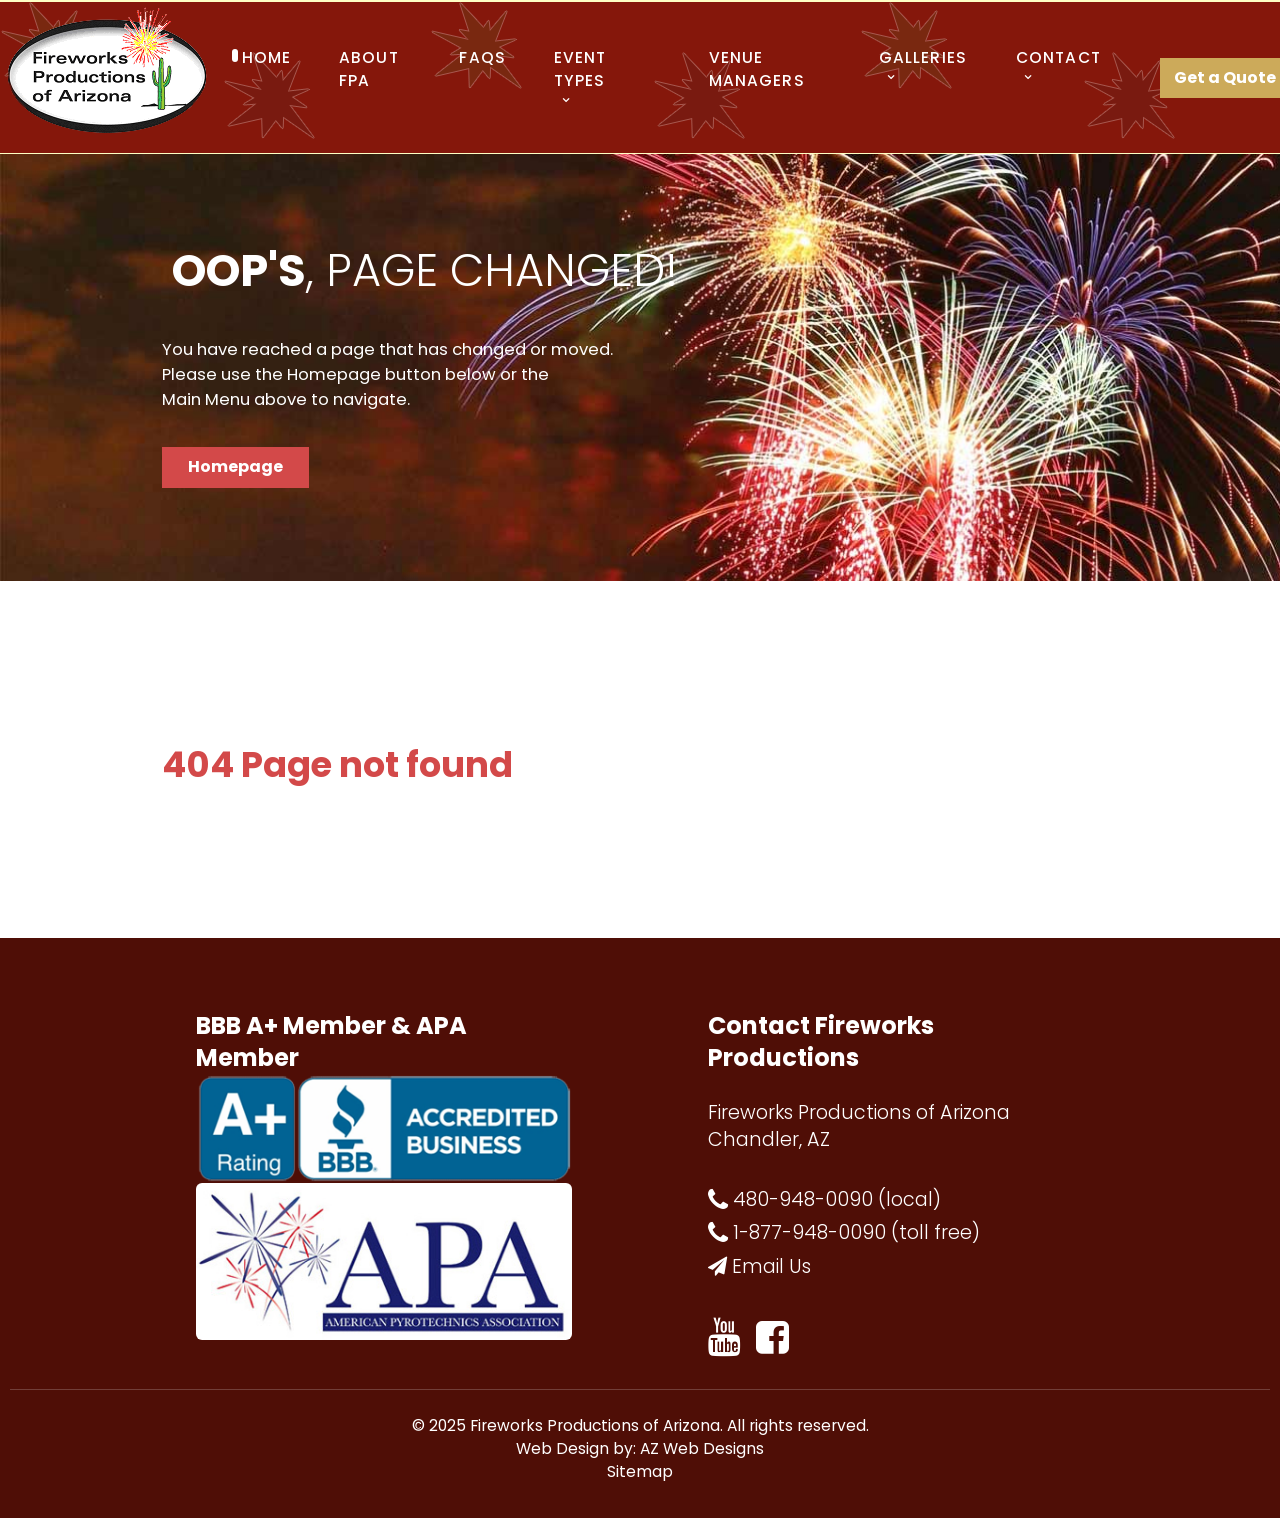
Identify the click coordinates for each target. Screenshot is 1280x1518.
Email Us (771, 1266)
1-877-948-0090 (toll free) (856, 1232)
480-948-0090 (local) (837, 1199)
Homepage (235, 466)
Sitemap (640, 1471)
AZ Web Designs (702, 1448)
